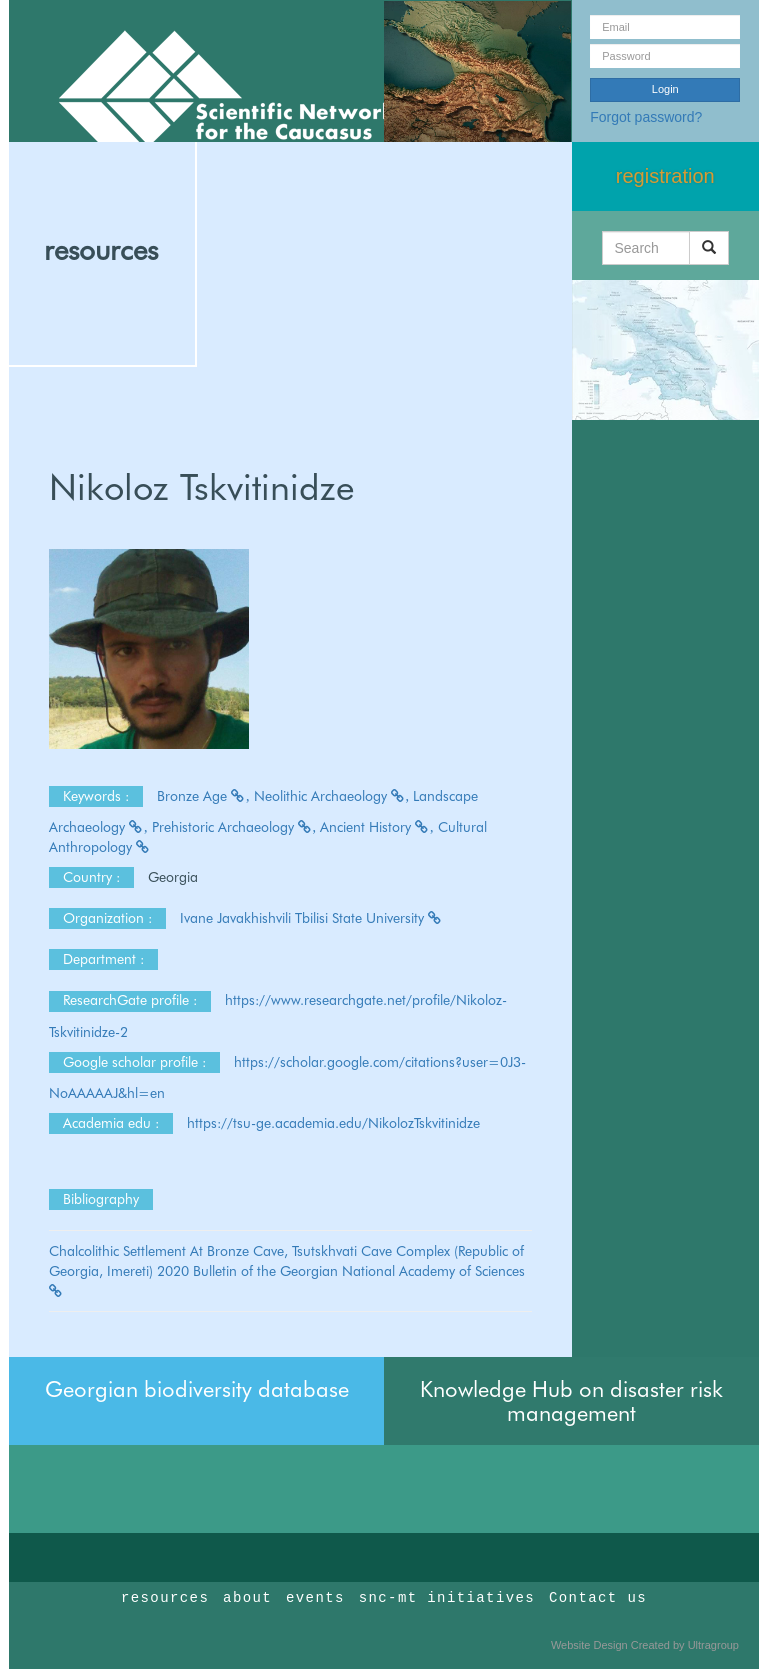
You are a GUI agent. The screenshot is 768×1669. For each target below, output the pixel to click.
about (247, 1598)
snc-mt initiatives (447, 1598)
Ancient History (377, 827)
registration (665, 176)
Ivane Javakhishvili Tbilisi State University (311, 918)
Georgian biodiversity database (197, 1389)
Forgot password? (646, 117)
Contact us (598, 1598)
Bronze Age (203, 796)
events (315, 1598)
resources (101, 250)
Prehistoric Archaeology (234, 827)
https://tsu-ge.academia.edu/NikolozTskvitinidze (333, 1123)
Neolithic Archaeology (332, 796)
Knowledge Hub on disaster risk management (571, 1401)
